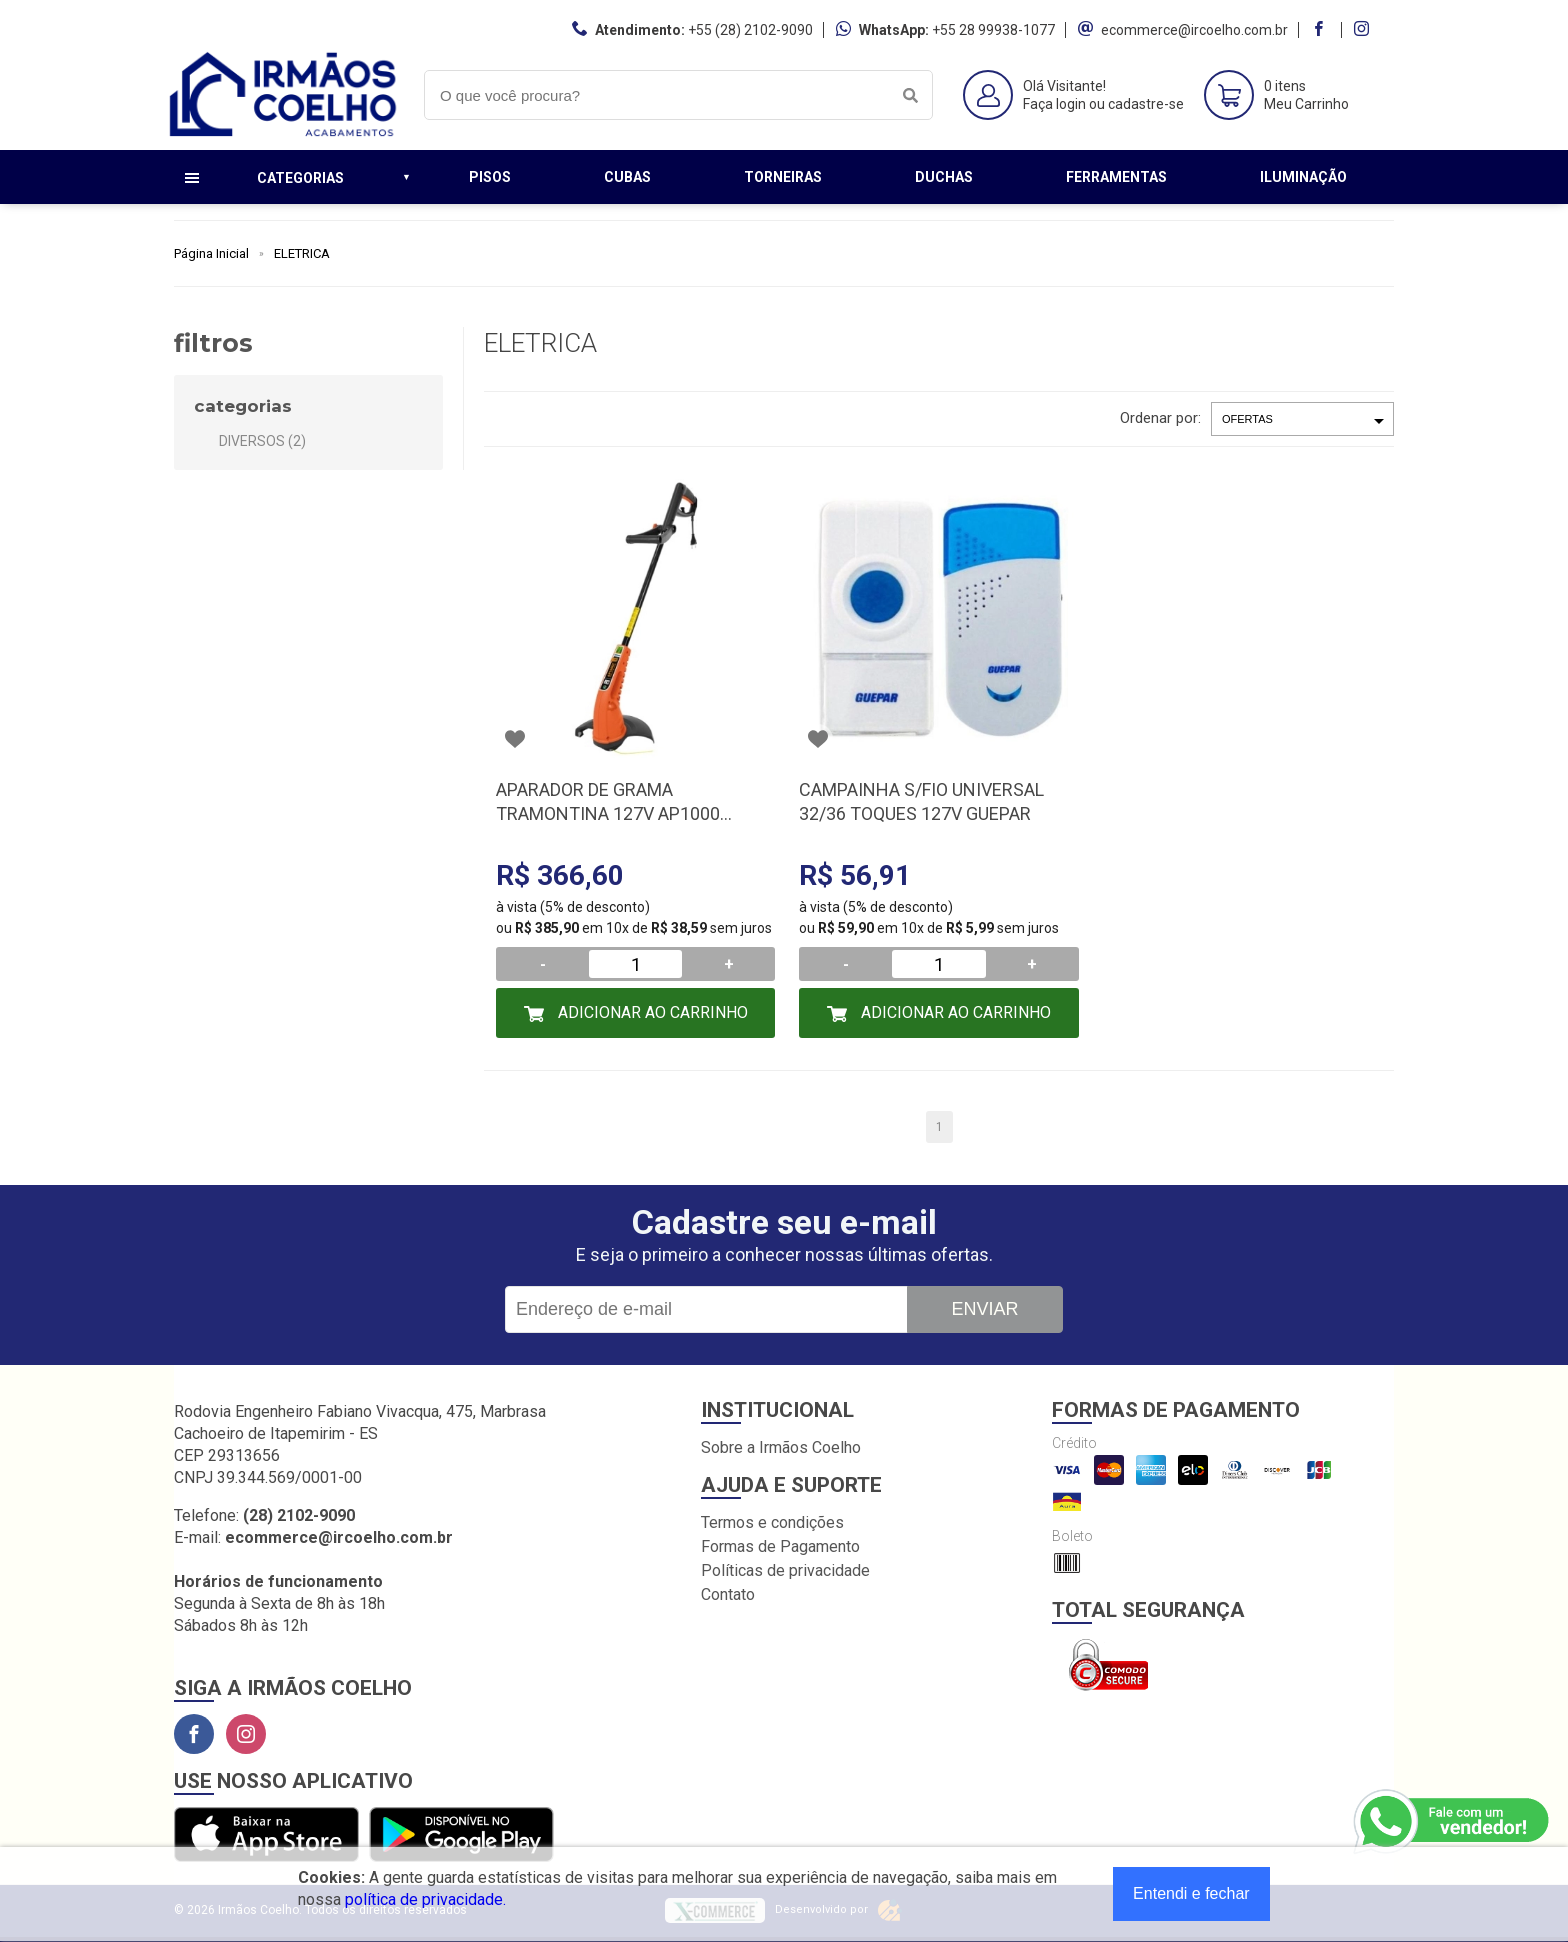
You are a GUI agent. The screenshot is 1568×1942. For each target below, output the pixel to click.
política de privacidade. (425, 1899)
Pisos (490, 177)
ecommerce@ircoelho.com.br (1194, 30)
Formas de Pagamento (780, 1546)
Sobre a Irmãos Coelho (781, 1447)
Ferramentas (1116, 177)
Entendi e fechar (1191, 1893)
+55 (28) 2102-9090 (750, 30)
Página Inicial (211, 253)
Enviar (984, 1309)
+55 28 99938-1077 (993, 30)
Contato (728, 1594)
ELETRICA (302, 253)
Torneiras (783, 177)
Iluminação (1303, 177)
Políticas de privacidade (785, 1570)
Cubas (627, 177)
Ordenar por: (1160, 418)
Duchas (944, 177)
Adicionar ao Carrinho (651, 1012)
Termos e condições (772, 1522)
